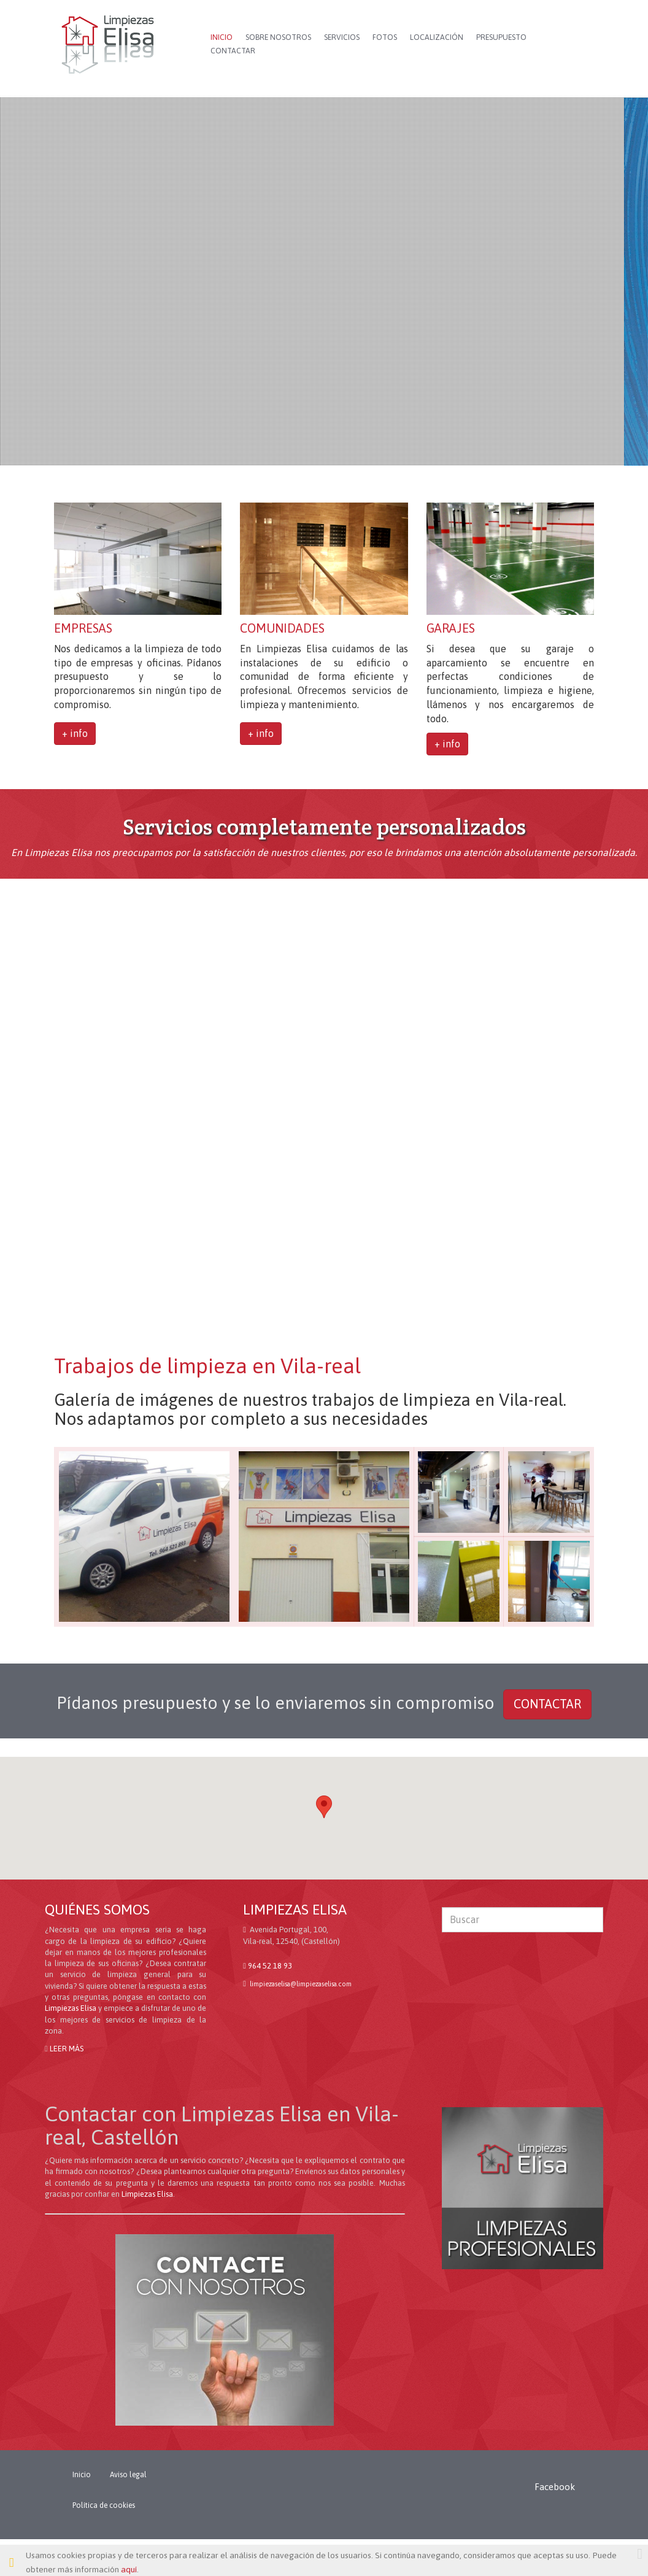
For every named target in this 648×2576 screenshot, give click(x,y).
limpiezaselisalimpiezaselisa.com (300, 1984)
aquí (129, 2569)
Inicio (81, 2474)
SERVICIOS (342, 37)
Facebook (554, 2487)
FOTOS (384, 37)
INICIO (221, 37)
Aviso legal (128, 2474)
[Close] (639, 2554)
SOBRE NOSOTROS (278, 37)
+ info (75, 733)
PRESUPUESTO (501, 37)
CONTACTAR (232, 50)
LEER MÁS (66, 2048)
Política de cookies (103, 2505)
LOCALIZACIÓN (436, 37)
